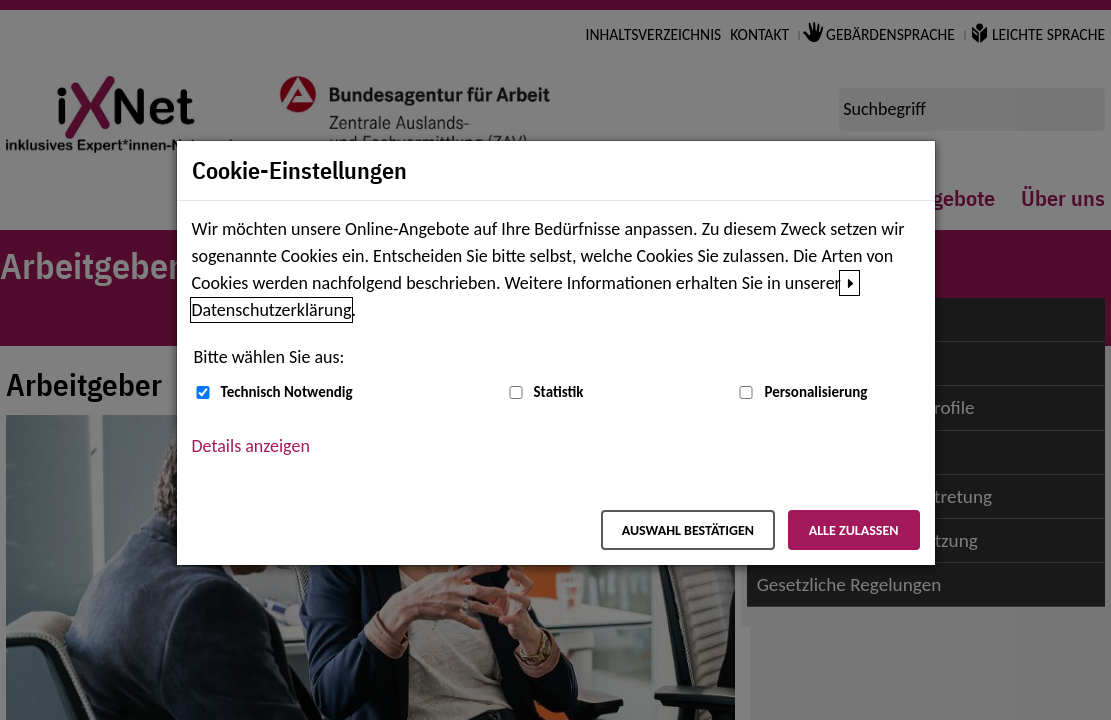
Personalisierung (815, 392)
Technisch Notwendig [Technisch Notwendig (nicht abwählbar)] (287, 392)
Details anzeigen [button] (251, 446)
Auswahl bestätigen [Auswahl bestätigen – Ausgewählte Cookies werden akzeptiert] (688, 530)
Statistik (559, 392)
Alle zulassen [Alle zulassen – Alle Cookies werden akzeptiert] (854, 530)
